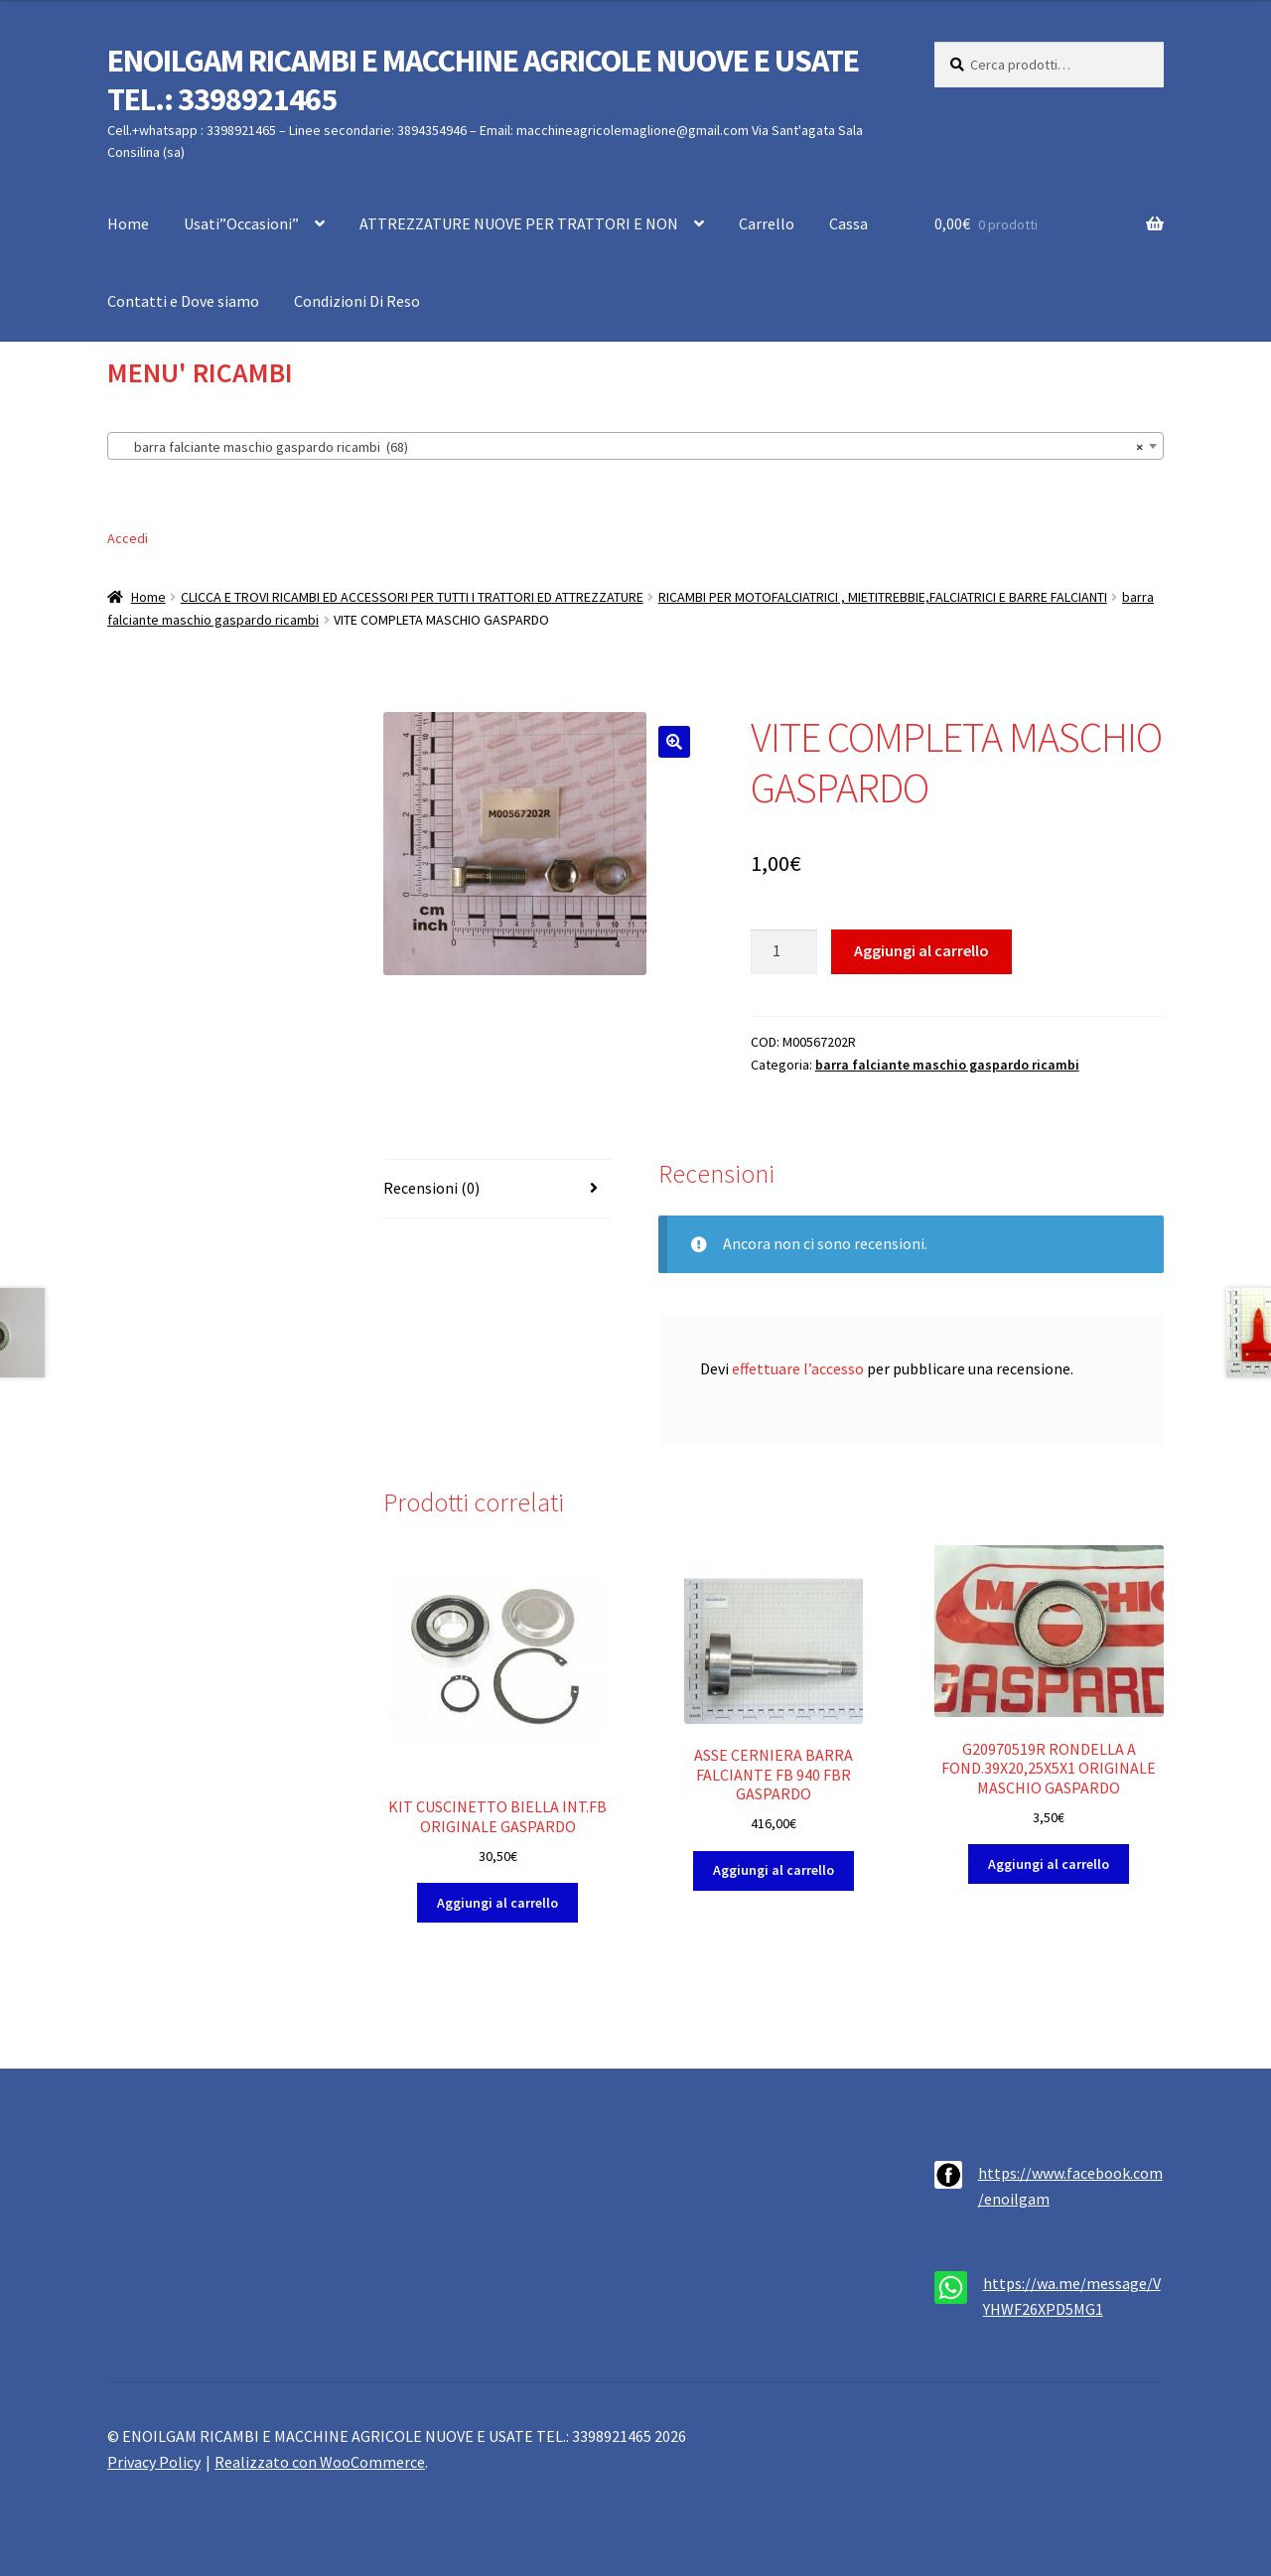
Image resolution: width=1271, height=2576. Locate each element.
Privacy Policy (154, 2462)
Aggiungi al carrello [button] (497, 1903)
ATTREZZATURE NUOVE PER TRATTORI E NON (518, 223)
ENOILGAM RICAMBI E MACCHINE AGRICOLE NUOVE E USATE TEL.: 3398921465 (483, 80)
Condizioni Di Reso (357, 301)
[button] (674, 742)
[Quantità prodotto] (784, 952)
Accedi (127, 538)
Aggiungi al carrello (921, 950)
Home (128, 223)
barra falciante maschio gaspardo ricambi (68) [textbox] (629, 447)
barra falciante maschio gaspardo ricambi (947, 1064)
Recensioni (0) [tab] (431, 1188)
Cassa (848, 223)
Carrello (766, 223)
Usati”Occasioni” (241, 223)
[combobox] (635, 446)
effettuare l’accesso (798, 1368)
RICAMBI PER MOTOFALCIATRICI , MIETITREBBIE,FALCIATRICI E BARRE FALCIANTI (882, 597)
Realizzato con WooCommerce (319, 2462)
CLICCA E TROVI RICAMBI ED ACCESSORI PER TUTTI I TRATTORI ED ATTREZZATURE (412, 597)
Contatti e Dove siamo (183, 301)
